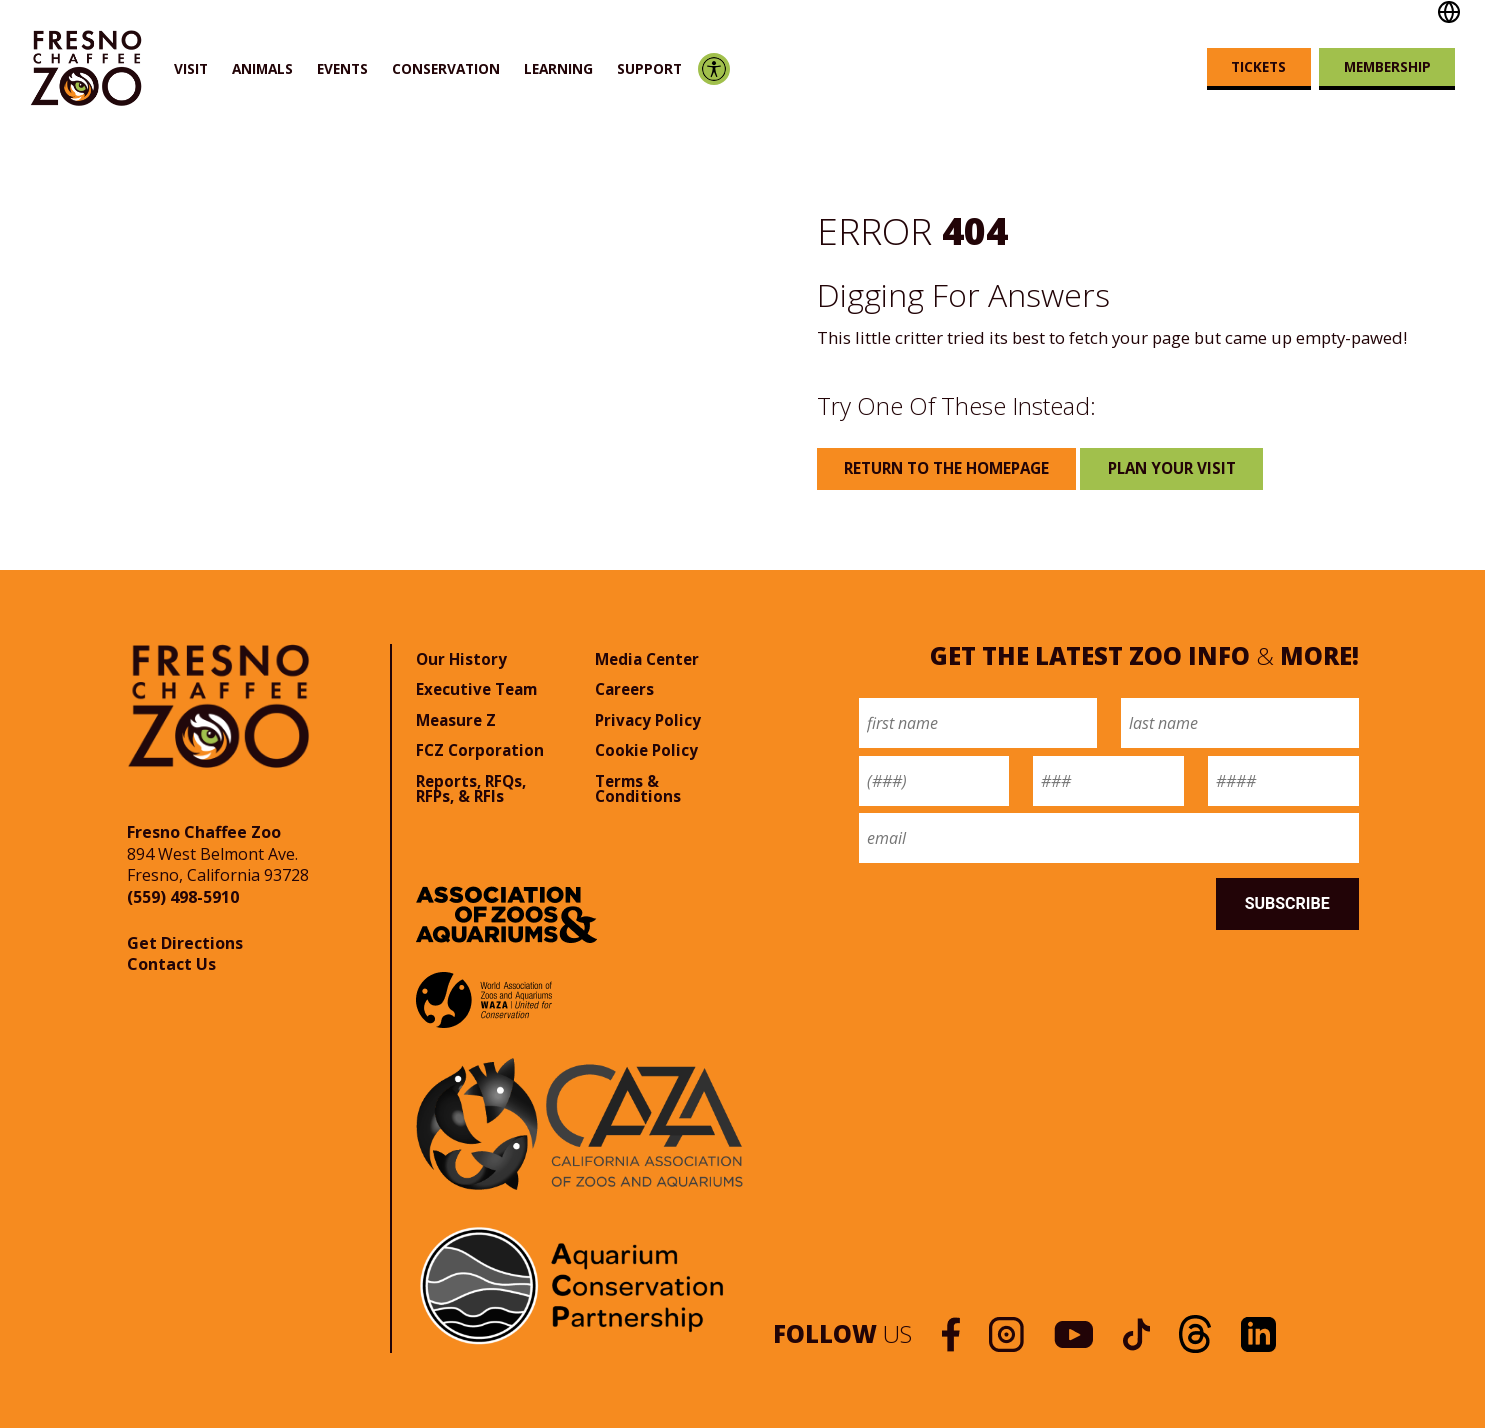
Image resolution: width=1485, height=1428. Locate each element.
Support (649, 68)
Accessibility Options (713, 68)
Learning (558, 68)
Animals (262, 68)
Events (342, 68)
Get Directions (185, 943)
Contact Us (171, 964)
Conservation (446, 68)
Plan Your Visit (1172, 468)
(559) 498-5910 (183, 897)
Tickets (1258, 66)
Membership (1387, 66)
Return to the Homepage (946, 468)
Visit (191, 68)
